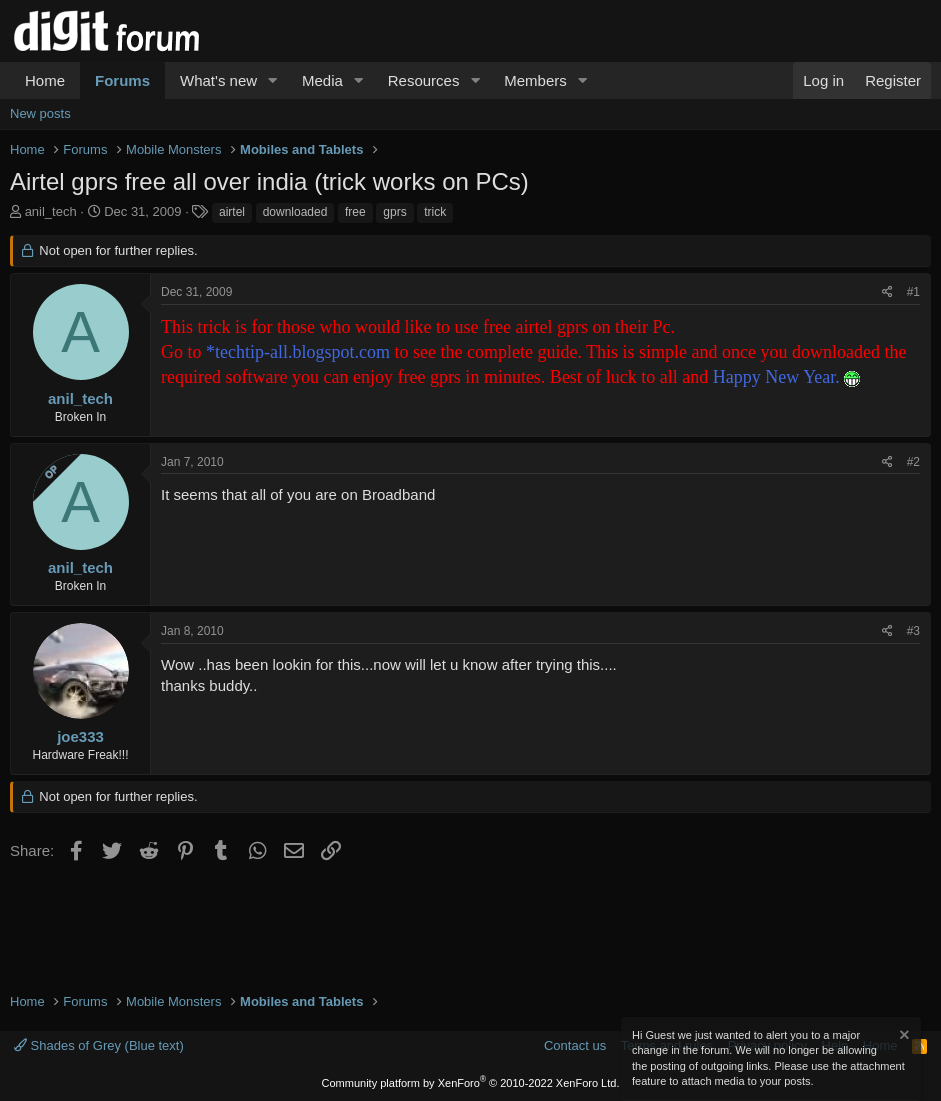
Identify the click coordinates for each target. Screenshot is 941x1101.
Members (535, 80)
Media (322, 80)
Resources (424, 80)
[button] (273, 80)
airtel (232, 212)
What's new (218, 80)
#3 (913, 631)
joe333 (80, 736)
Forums (122, 80)
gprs (394, 212)
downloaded (295, 212)
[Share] (887, 292)
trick (435, 212)
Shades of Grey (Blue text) (99, 1045)
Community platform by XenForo (471, 1083)
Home (45, 80)
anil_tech (51, 211)
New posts (40, 113)
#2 (913, 462)
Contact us (575, 1045)
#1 (913, 292)
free (355, 212)
